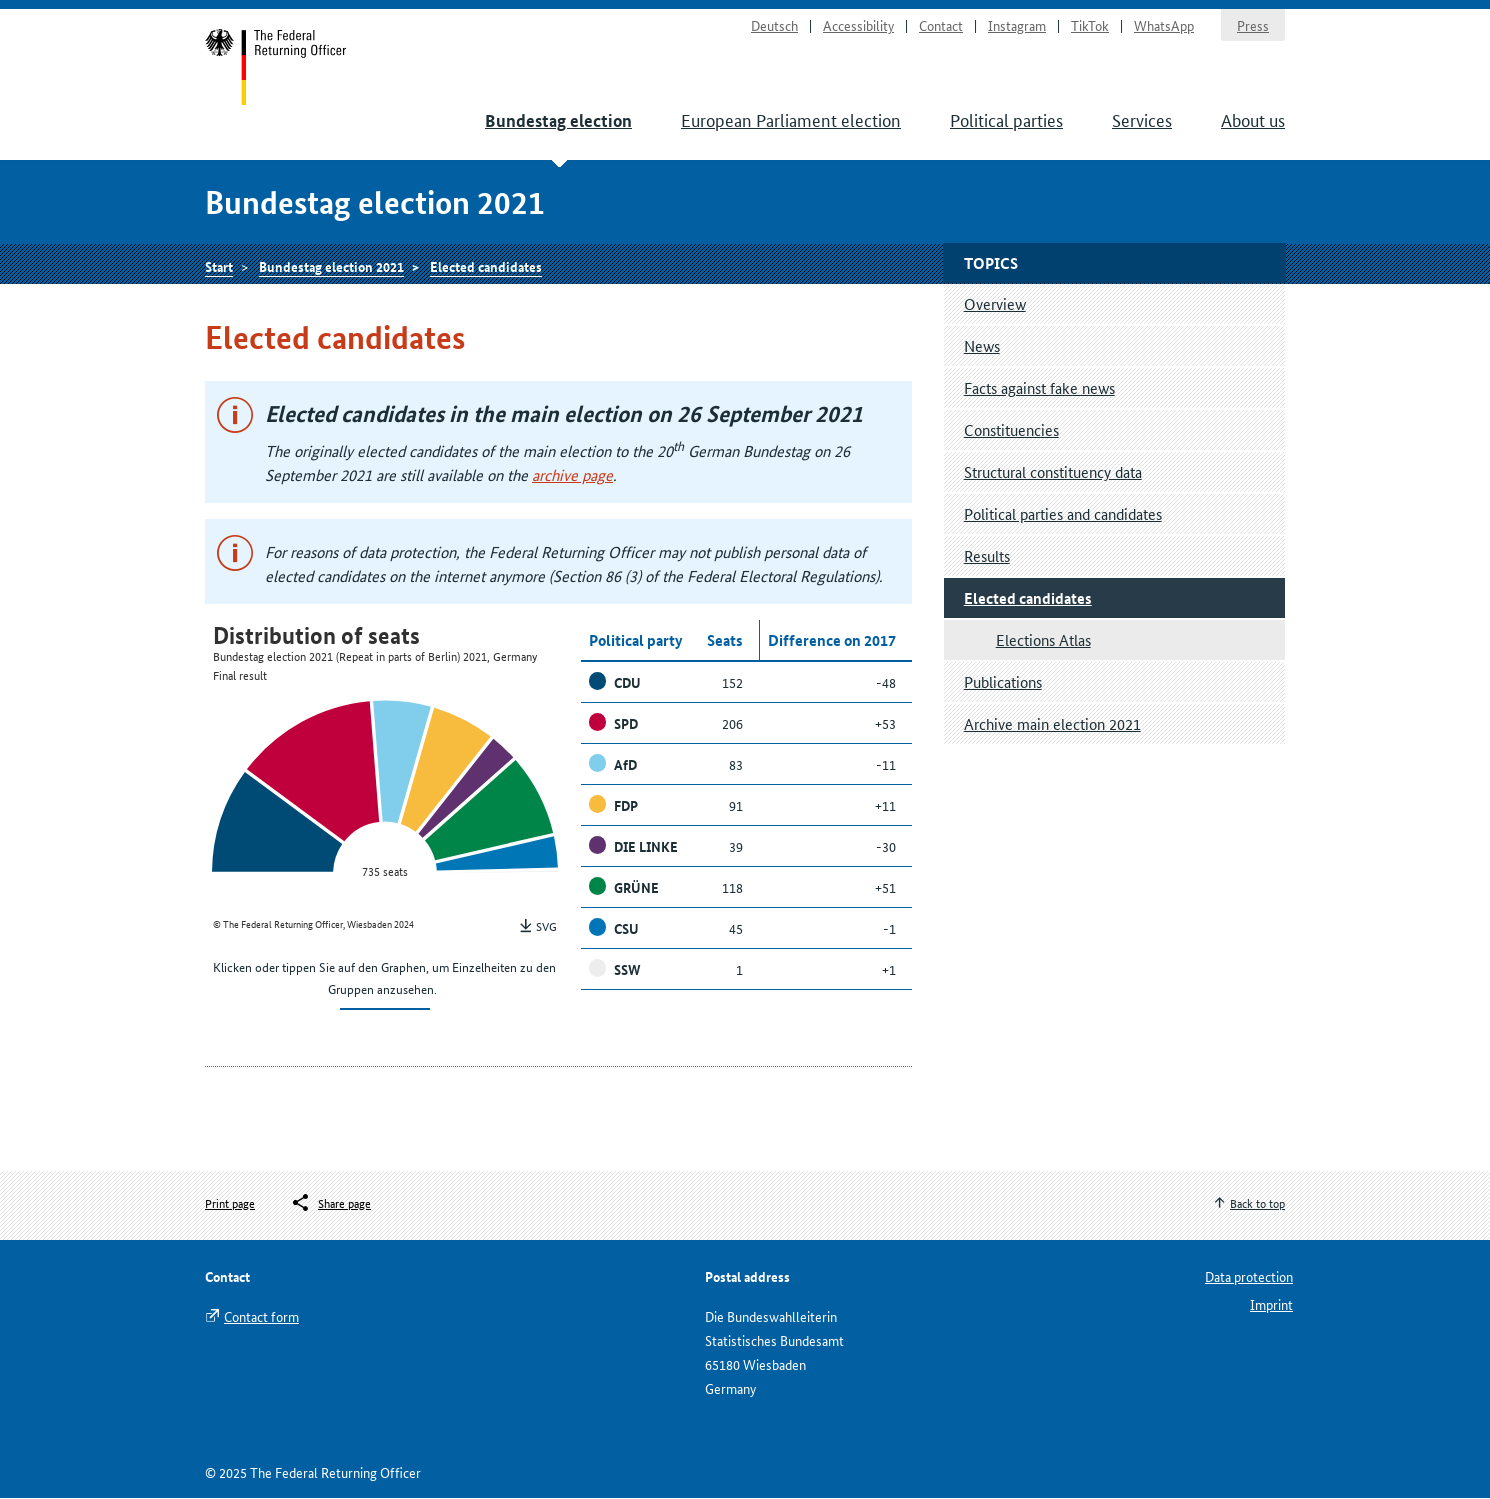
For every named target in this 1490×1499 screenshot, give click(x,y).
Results (987, 556)
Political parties (1006, 120)
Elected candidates (486, 267)
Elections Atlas (1043, 640)
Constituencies (1011, 430)
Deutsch (774, 26)
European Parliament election (791, 120)
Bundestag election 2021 (331, 267)
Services (1142, 120)
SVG (546, 926)
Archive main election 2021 (1052, 724)
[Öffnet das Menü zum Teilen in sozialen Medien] (330, 1204)
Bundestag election (558, 121)
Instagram (1017, 26)
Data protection (1249, 1277)
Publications (1003, 682)
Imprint (1271, 1305)
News (982, 346)
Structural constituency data (1053, 472)
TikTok (1090, 26)
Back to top (1257, 1203)
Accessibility (858, 26)
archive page (572, 475)
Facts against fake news (1039, 388)
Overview (995, 304)
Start (276, 68)
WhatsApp (1164, 26)
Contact (941, 26)
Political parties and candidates (1063, 514)
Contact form (261, 1317)
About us (1253, 120)
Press (1253, 26)
